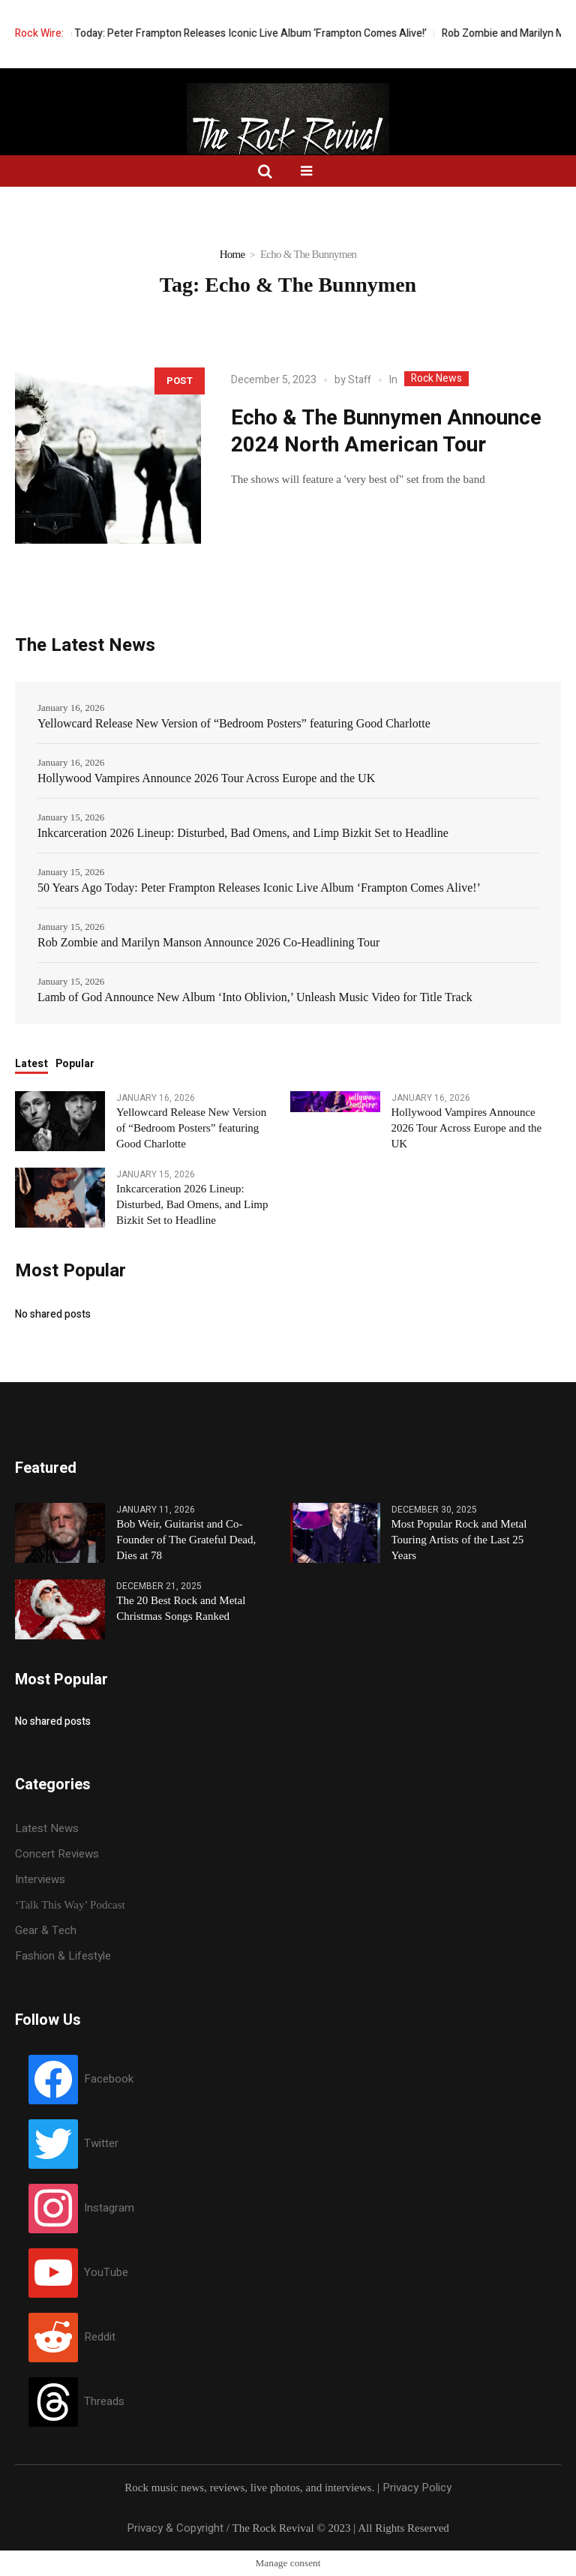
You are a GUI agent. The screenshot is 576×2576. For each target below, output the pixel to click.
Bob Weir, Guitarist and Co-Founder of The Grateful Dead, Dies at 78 (186, 1539)
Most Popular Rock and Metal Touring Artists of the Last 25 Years (459, 1539)
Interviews (40, 1879)
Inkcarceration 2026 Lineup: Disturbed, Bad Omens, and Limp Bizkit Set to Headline (243, 832)
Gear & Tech (45, 1930)
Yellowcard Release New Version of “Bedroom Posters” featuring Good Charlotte (234, 723)
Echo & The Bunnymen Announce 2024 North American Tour (386, 431)
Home (232, 254)
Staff (359, 380)
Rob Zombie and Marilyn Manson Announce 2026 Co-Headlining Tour (209, 942)
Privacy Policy (417, 2487)
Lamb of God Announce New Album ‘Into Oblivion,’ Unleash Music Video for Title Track (255, 997)
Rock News (436, 378)
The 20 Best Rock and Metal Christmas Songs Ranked (180, 1608)
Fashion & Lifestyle (63, 1956)
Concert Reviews (57, 1854)
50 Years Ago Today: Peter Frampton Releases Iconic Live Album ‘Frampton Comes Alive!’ (251, 33)
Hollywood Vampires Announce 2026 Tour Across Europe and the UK (206, 778)
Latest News (47, 1828)
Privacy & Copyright (175, 2528)
